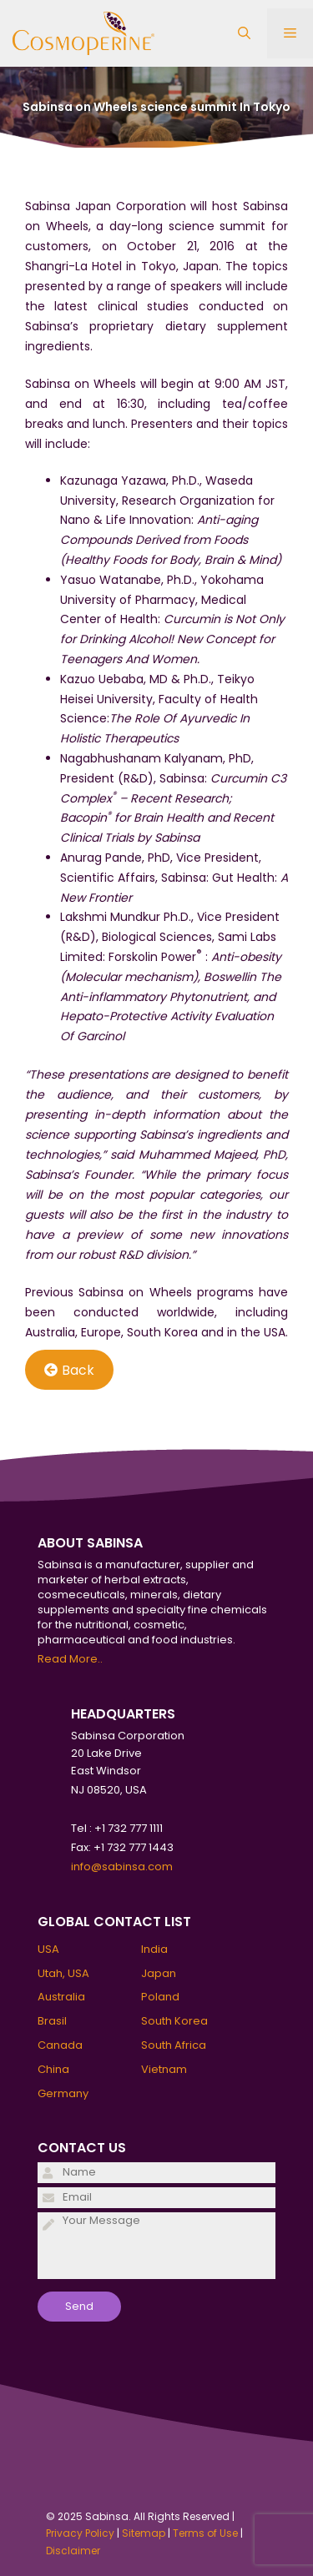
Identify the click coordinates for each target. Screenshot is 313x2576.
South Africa (173, 2045)
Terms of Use (205, 2533)
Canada (60, 2045)
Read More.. (70, 1659)
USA (48, 1949)
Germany (63, 2093)
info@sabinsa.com (122, 1866)
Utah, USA (63, 1973)
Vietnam (164, 2069)
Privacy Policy (80, 2533)
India (154, 1949)
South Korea (174, 2021)
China (53, 2069)
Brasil (52, 2021)
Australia (61, 1997)
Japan (158, 1973)
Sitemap (143, 2533)
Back (69, 1370)
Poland (160, 1997)
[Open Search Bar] (244, 33)
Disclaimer (73, 2550)
